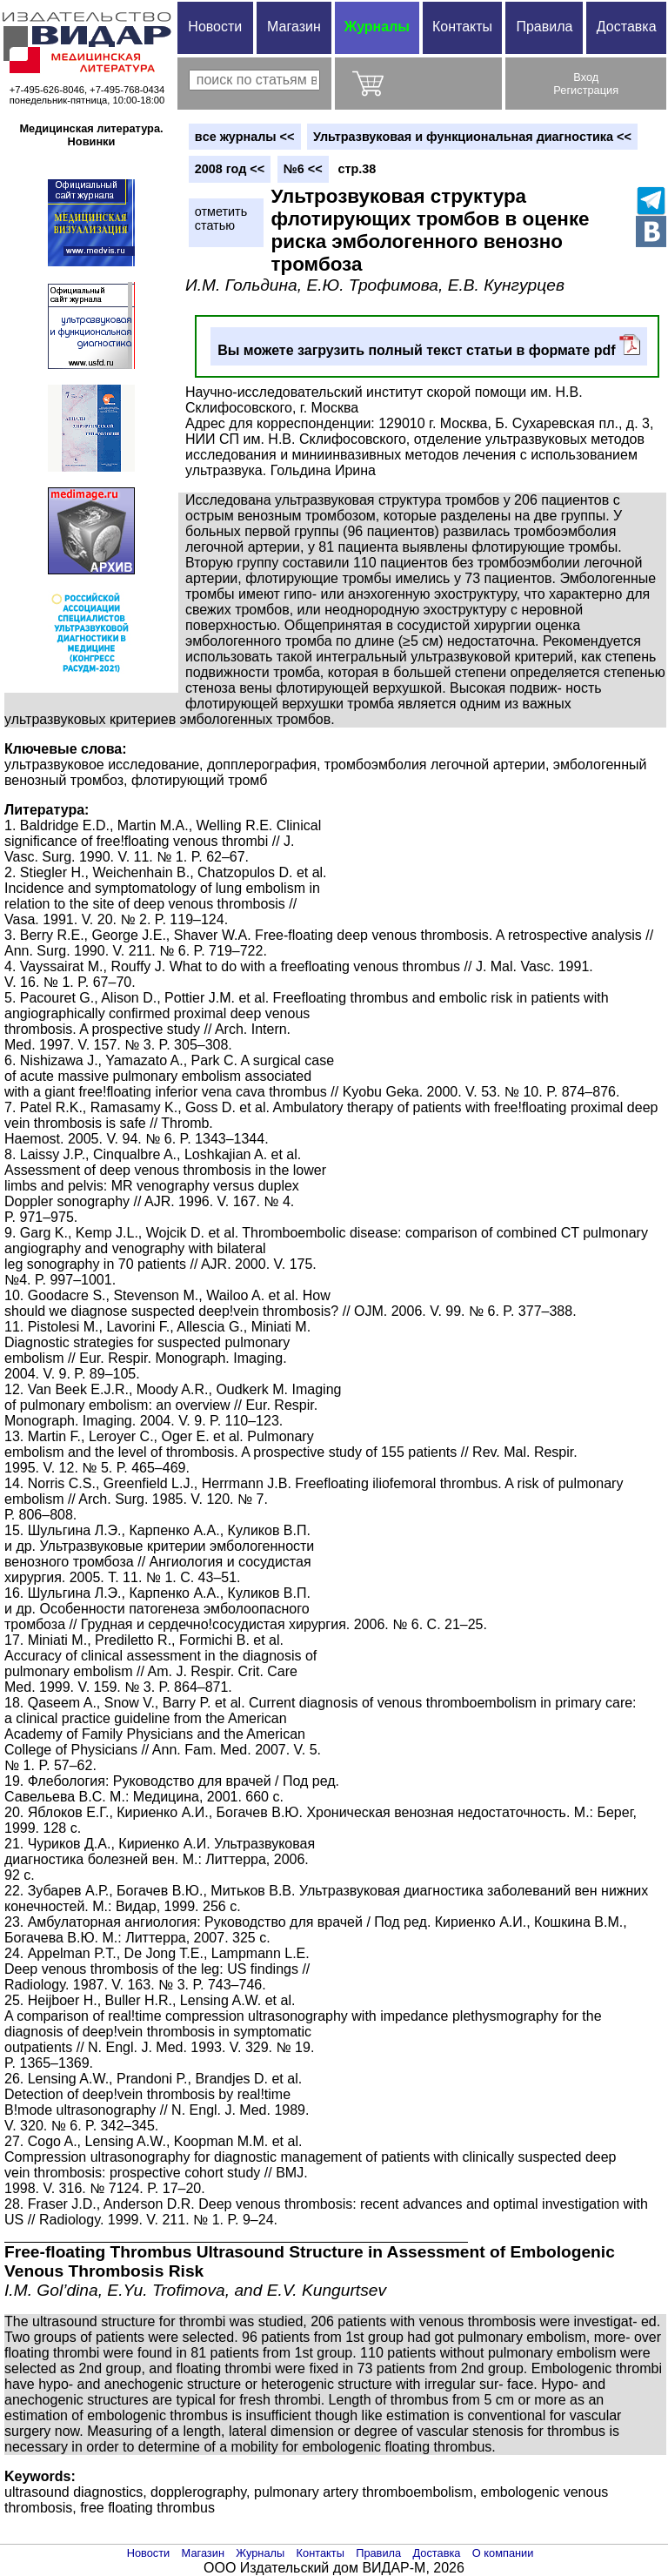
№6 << (303, 169)
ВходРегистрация (585, 83)
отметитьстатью (221, 218)
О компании (503, 2552)
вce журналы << (245, 137)
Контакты (462, 26)
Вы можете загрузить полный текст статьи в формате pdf (428, 346)
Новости (215, 26)
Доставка (627, 26)
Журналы (377, 26)
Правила (544, 26)
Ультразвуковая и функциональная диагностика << (472, 137)
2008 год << (229, 169)
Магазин (294, 26)
